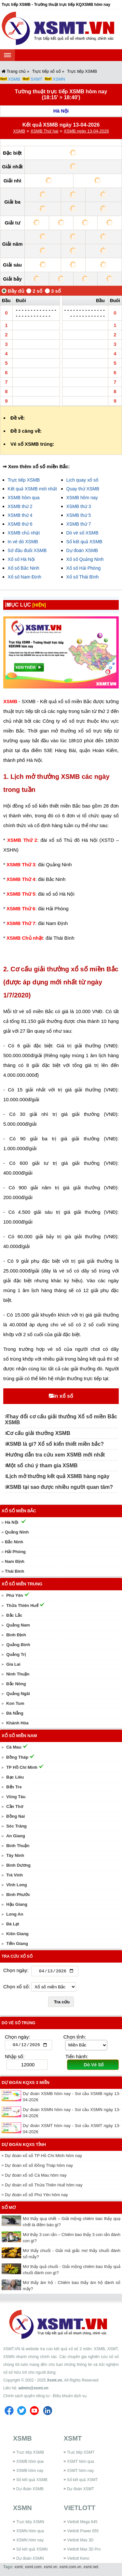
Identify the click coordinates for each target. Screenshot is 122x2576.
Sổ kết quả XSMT (82, 2481)
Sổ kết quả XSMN (31, 2550)
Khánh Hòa (17, 1722)
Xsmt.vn (54, 2381)
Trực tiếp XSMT (81, 2453)
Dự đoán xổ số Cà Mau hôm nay (36, 2176)
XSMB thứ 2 (20, 506)
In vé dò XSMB (23, 541)
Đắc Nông (16, 1683)
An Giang (15, 1835)
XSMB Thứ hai (44, 131)
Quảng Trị (16, 1654)
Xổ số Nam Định (24, 576)
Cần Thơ (14, 1806)
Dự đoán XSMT (80, 2490)
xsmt (18, 2568)
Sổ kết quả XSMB (84, 541)
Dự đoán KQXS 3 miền (25, 2083)
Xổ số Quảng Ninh (85, 559)
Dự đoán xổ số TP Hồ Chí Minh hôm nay (43, 2156)
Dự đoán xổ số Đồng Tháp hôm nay (39, 2166)
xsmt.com (33, 2568)
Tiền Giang (17, 1943)
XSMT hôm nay (80, 2472)
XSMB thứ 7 (78, 524)
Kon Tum (15, 1703)
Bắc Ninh (14, 1541)
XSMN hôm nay (30, 2541)
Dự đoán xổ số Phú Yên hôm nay (36, 2196)
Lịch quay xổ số (82, 480)
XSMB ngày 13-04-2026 (86, 131)
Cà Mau (13, 1747)
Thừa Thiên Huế (22, 1605)
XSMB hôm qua (24, 497)
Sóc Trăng (16, 1826)
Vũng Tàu (15, 1796)
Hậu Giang (16, 1904)
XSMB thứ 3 (78, 506)
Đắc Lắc (14, 1615)
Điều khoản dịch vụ (69, 2397)
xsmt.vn (50, 2568)
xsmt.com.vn (70, 2568)
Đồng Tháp (17, 1757)
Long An (14, 1914)
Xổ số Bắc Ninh (23, 568)
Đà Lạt (12, 1923)
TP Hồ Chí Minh (21, 1767)
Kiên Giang (17, 1933)
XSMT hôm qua (80, 2462)
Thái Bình (14, 1571)
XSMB (14, 79)
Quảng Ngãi (18, 1693)
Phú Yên (14, 1595)
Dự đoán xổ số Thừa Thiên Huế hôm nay (44, 2186)
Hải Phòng (15, 1551)
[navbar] (7, 55)
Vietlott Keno (78, 2559)
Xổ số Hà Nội (21, 559)
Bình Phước (18, 1894)
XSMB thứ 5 (78, 515)
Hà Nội (61, 111)
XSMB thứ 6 (20, 524)
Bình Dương (18, 1865)
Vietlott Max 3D (80, 2541)
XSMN (59, 79)
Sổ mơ (9, 2208)
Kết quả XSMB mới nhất (32, 488)
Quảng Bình (18, 1644)
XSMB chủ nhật (24, 532)
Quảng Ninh (17, 1532)
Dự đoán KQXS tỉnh (24, 2145)
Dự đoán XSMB (82, 550)
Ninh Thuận (17, 1674)
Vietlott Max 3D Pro (84, 2550)
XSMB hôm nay (82, 497)
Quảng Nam (18, 1625)
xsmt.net (91, 2568)
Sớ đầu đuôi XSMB (27, 550)
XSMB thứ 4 (20, 515)
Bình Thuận (17, 1845)
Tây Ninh (15, 1855)
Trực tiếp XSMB (24, 480)
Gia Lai (13, 1664)
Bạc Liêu (15, 1777)
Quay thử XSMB (83, 488)
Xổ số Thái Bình (82, 576)
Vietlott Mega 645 (82, 2523)
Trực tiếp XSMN (30, 2523)
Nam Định (14, 1561)
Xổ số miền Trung (22, 1583)
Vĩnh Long (16, 1884)
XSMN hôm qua (30, 2532)
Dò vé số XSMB (82, 532)
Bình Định (16, 1634)
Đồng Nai (15, 1816)
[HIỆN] (44, 605)
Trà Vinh (14, 1875)
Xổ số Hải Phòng (83, 568)
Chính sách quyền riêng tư (26, 2397)
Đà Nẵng (14, 1713)
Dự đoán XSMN (30, 2559)
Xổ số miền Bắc (19, 1510)
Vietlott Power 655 (83, 2532)
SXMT (36, 79)
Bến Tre (13, 1786)
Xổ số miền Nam (19, 1735)
